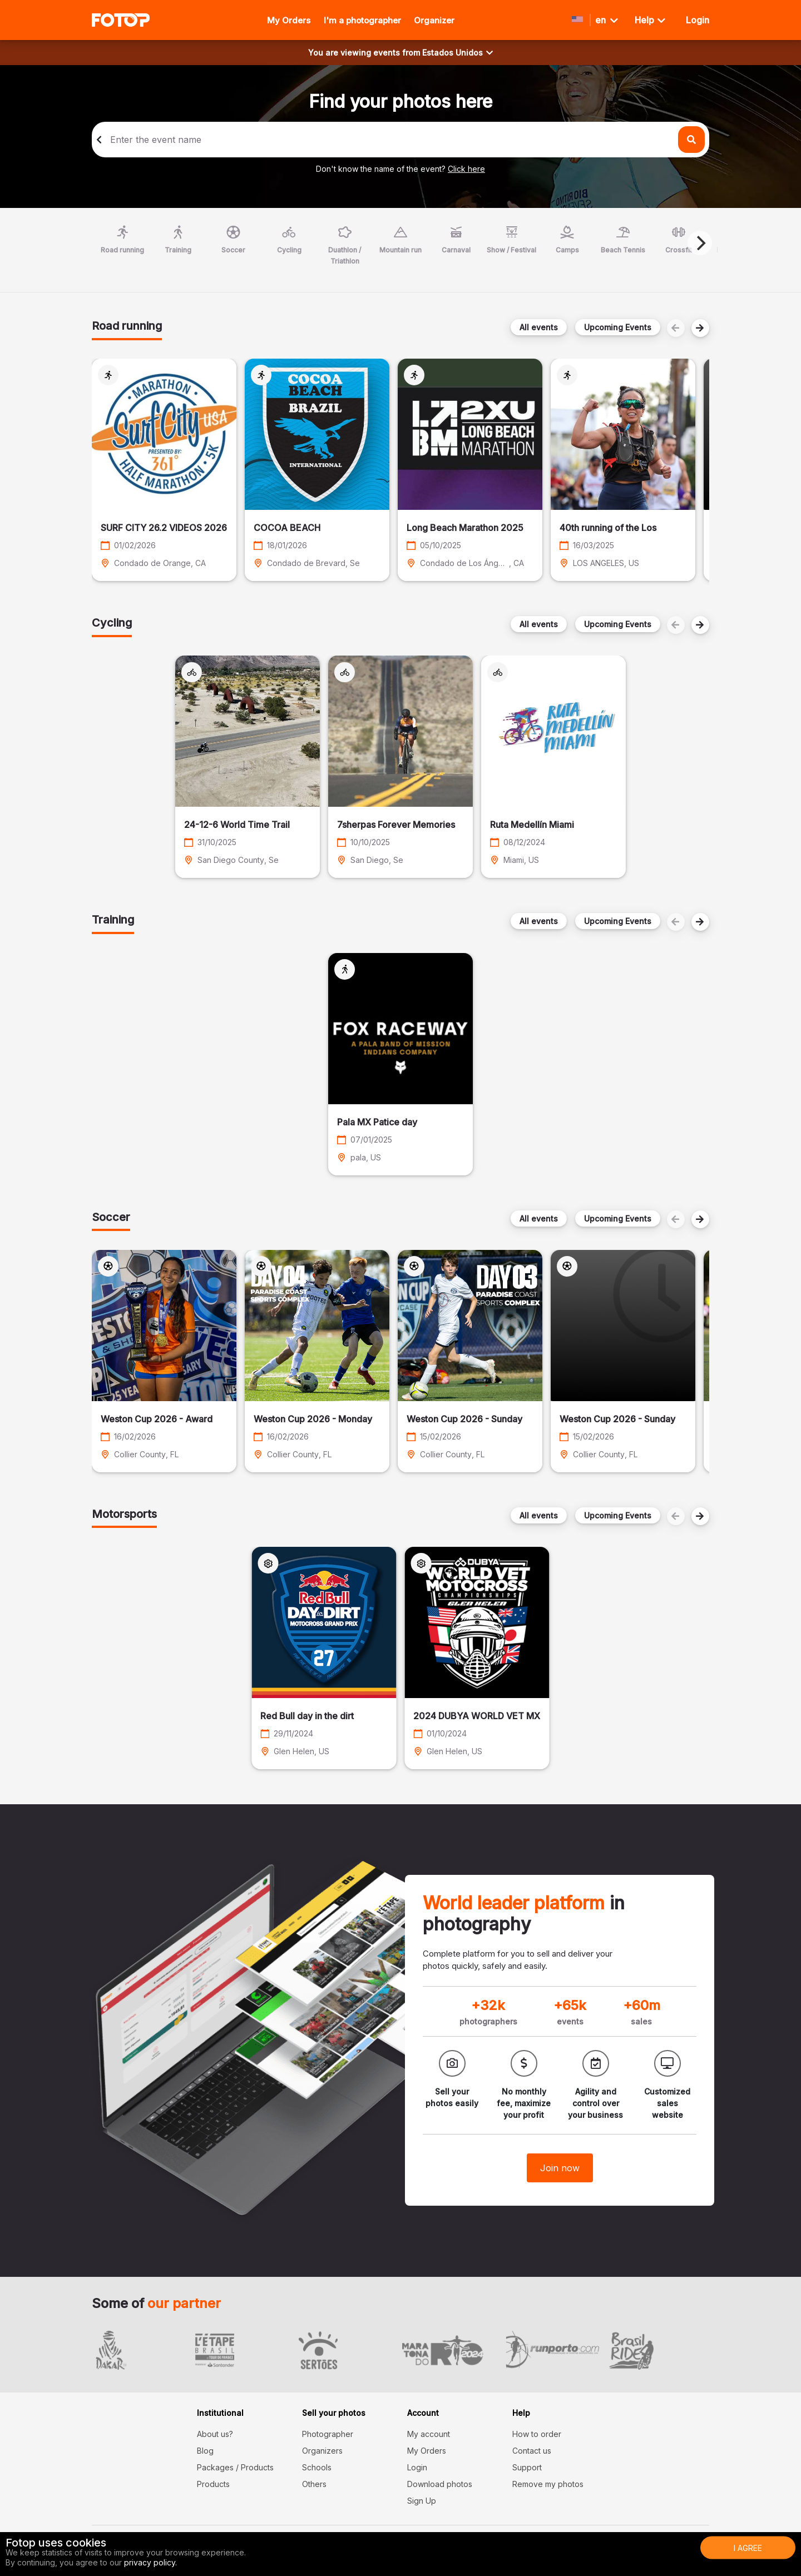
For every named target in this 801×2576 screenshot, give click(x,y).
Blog (205, 2450)
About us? (215, 2434)
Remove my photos (548, 2484)
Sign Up (421, 2500)
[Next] (700, 243)
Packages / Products (235, 2467)
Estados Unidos (457, 52)
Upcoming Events (617, 327)
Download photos (439, 2484)
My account (428, 2434)
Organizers (322, 2450)
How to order (536, 2434)
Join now (560, 2167)
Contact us (531, 2450)
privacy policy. (150, 2562)
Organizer (434, 20)
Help (650, 20)
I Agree (748, 2548)
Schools (317, 2467)
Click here (466, 168)
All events (539, 327)
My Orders (288, 20)
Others (314, 2484)
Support (527, 2467)
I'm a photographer (362, 20)
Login (417, 2467)
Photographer (327, 2434)
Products (213, 2484)
